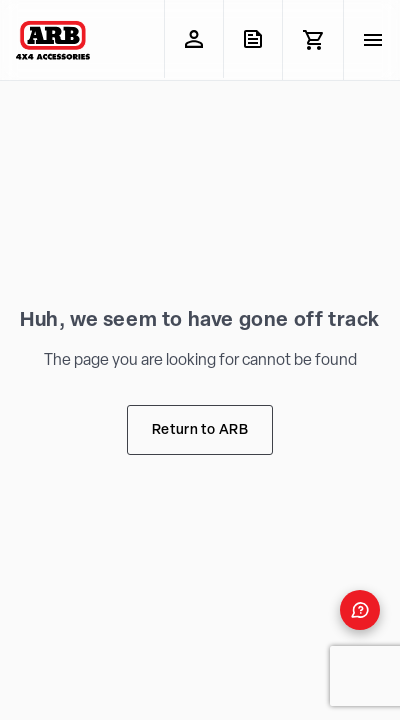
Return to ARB (200, 430)
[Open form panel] (360, 610)
